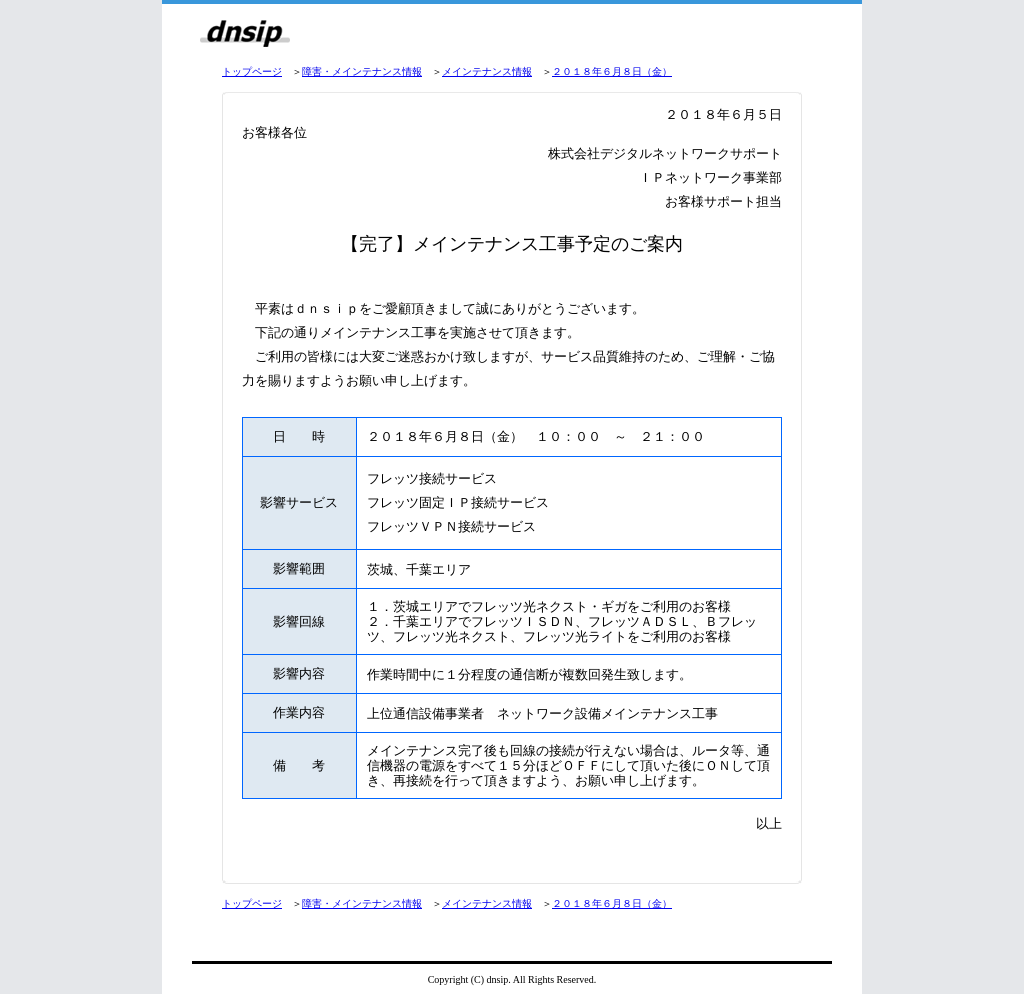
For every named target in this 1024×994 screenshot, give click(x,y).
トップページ (252, 71)
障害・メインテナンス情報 (362, 71)
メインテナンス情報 (487, 71)
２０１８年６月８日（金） (612, 71)
